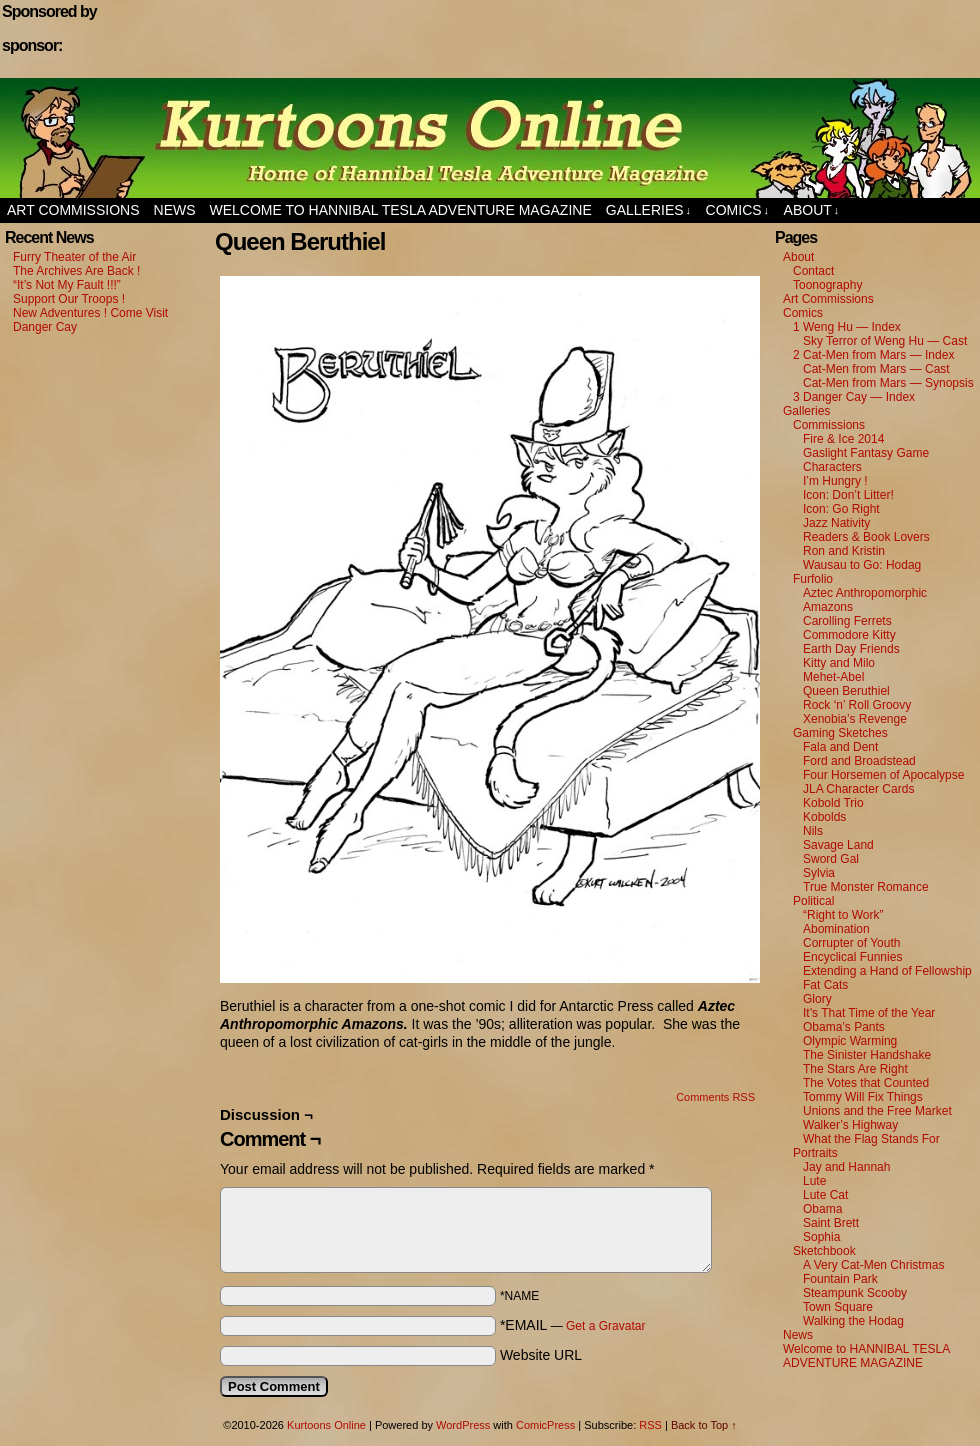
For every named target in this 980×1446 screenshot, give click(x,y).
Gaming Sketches (840, 733)
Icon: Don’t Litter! (848, 495)
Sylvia (819, 873)
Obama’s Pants (844, 1027)
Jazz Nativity (836, 523)
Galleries (648, 210)
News (175, 210)
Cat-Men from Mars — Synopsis (888, 383)
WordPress (463, 1425)
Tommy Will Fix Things (863, 1097)
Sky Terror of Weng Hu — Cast (885, 341)
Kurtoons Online (490, 138)
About (812, 210)
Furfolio (813, 579)
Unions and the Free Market (877, 1111)
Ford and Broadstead (859, 761)
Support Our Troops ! (69, 299)
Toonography (827, 285)
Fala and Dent (840, 747)
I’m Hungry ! (835, 481)
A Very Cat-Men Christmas (873, 1265)
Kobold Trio (833, 803)
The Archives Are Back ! (76, 271)
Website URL (541, 1355)
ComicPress (545, 1425)
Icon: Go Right (841, 509)
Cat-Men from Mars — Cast (876, 369)
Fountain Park (840, 1279)
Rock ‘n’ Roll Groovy (857, 705)
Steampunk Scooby (855, 1293)
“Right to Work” (843, 915)
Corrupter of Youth (851, 943)
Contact (813, 271)
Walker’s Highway (850, 1125)
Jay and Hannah (846, 1167)
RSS (650, 1425)
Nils (813, 831)
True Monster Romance (866, 887)
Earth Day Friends (851, 649)
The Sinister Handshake (867, 1055)
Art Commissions (73, 210)
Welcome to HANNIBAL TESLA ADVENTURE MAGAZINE (401, 210)
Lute (814, 1181)
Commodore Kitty (849, 635)
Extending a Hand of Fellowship (887, 971)
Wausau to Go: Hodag (862, 565)
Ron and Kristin (844, 551)
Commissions (829, 425)
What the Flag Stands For (871, 1139)
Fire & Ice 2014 (843, 439)
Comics (738, 210)
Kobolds (824, 817)
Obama (822, 1209)
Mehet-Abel (833, 677)
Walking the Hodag (853, 1321)
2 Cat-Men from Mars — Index (873, 355)
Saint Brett (831, 1223)
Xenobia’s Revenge (855, 719)
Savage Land (838, 845)
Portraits (815, 1153)
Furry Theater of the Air (74, 257)
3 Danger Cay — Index (854, 397)
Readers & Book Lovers (866, 537)
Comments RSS (715, 1097)
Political (813, 901)
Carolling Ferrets (847, 621)
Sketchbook (824, 1251)
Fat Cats (825, 985)
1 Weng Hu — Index (847, 327)
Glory (817, 999)
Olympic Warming (850, 1041)
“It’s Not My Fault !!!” (67, 285)
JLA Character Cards (858, 789)
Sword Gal (831, 859)
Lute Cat (825, 1195)
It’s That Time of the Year (869, 1013)
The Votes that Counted (866, 1083)
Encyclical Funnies (852, 957)
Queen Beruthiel (846, 691)
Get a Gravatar (605, 1326)
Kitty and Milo (839, 663)
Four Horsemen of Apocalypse (883, 775)
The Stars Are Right (855, 1069)
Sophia (821, 1237)
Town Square (838, 1307)
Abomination (836, 929)
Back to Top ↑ (704, 1425)
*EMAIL (573, 1325)
